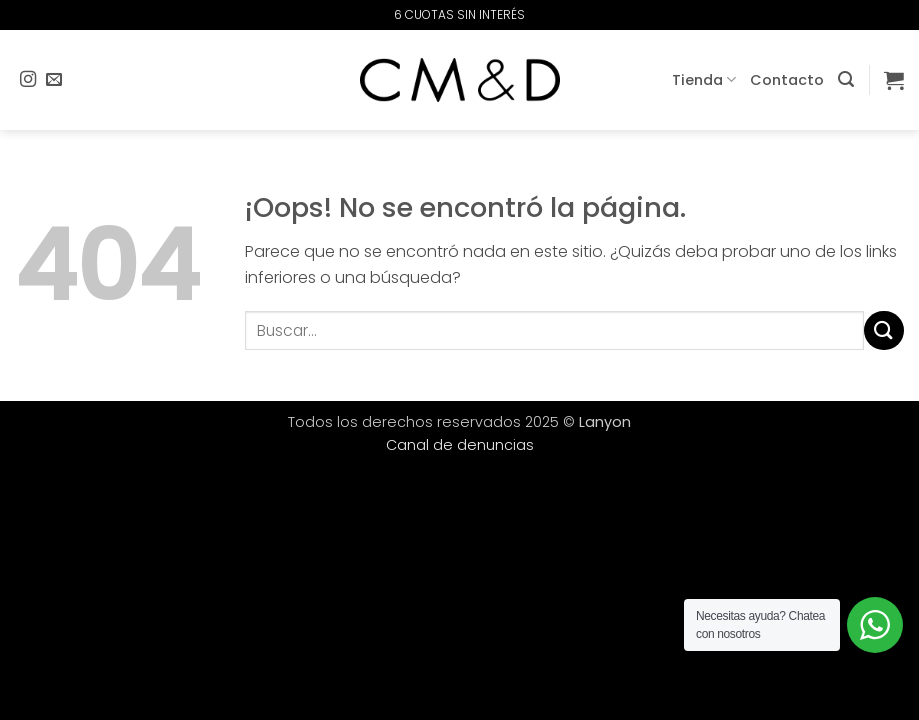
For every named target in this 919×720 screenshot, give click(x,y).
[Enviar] (884, 330)
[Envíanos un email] (54, 80)
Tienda (704, 80)
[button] (846, 79)
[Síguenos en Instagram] (28, 80)
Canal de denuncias (460, 445)
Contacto (787, 80)
